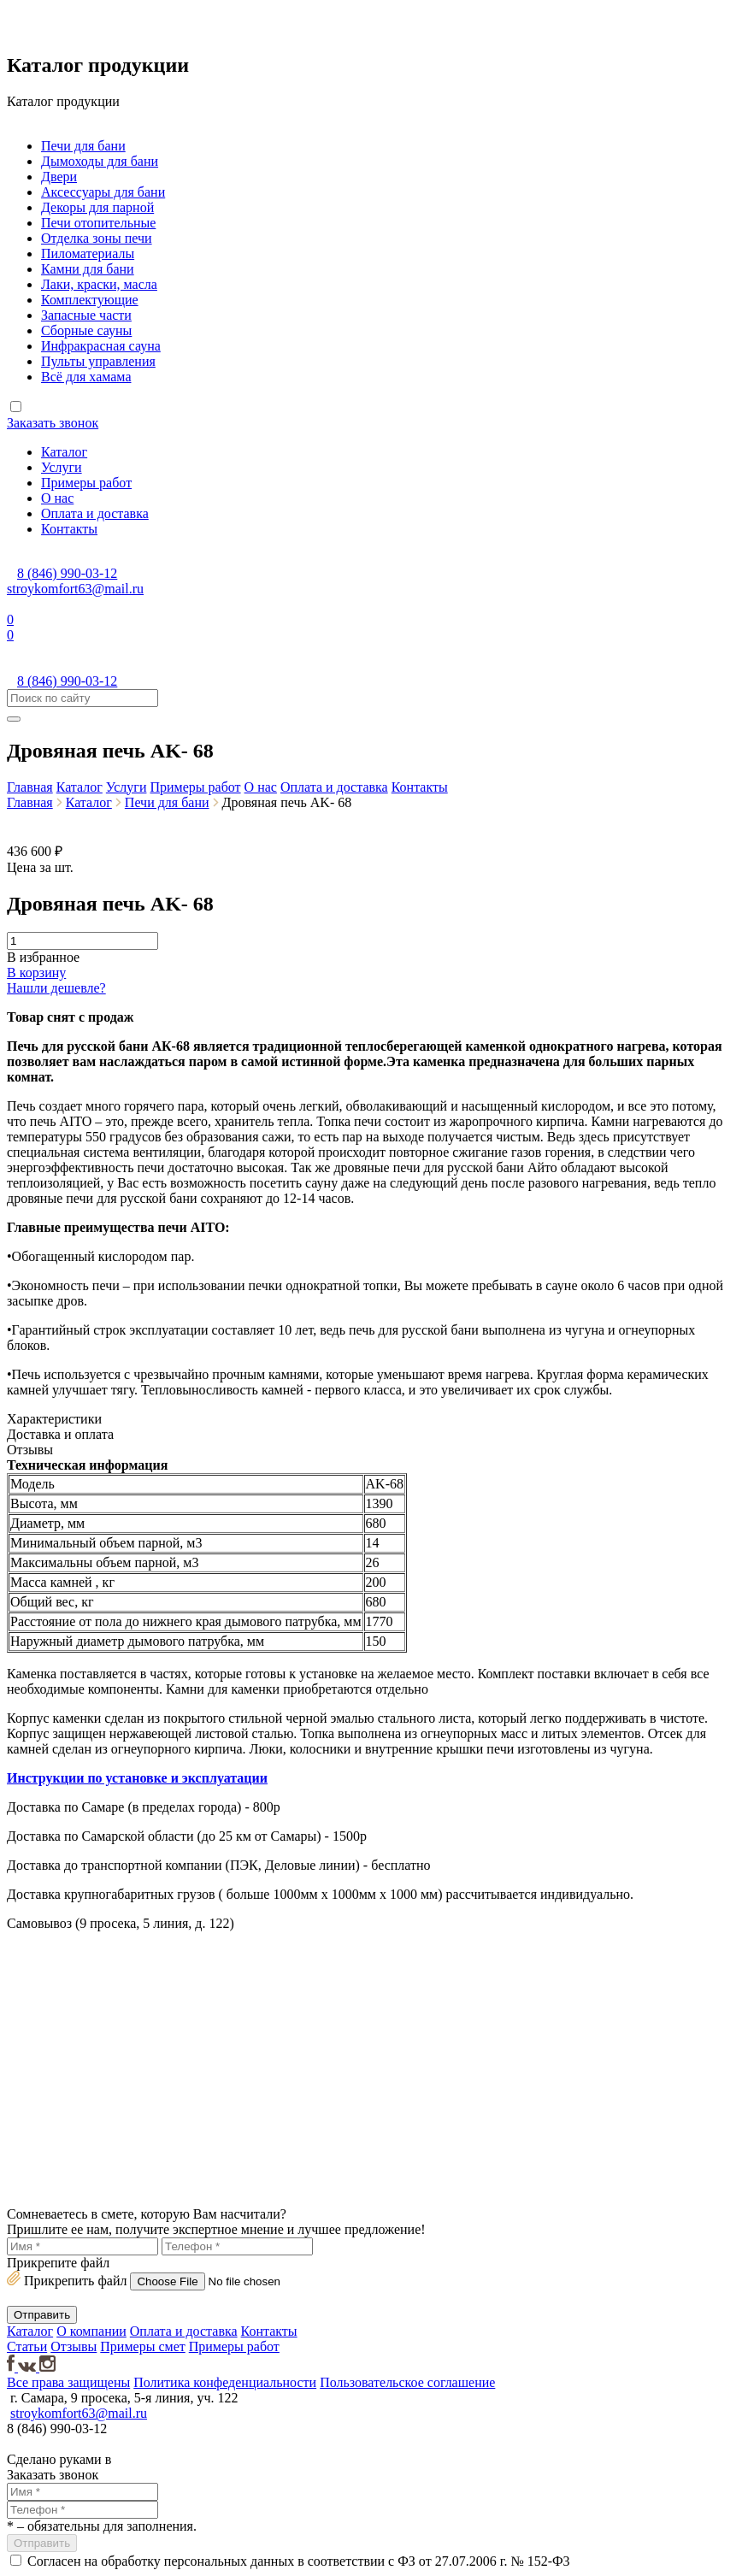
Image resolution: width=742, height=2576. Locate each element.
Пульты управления (98, 361)
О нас (57, 498)
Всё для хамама (86, 376)
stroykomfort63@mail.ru (75, 588)
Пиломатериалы (87, 253)
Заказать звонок (52, 423)
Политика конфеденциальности (224, 2382)
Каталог (64, 452)
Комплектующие (89, 299)
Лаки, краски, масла (99, 284)
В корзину (36, 972)
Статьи (27, 2346)
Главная (30, 787)
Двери (59, 176)
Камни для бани (87, 269)
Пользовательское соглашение (407, 2382)
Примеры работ (86, 482)
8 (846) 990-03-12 (67, 573)
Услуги (61, 467)
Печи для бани (83, 146)
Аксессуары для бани (103, 192)
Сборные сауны (86, 330)
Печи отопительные (98, 222)
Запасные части (86, 315)
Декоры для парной (97, 207)
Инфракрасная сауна (101, 346)
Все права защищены (68, 2382)
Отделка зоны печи (96, 238)
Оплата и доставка (95, 513)
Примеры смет (142, 2346)
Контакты (69, 529)
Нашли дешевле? (56, 988)
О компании (91, 2331)
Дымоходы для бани (99, 161)
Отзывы (73, 2346)
